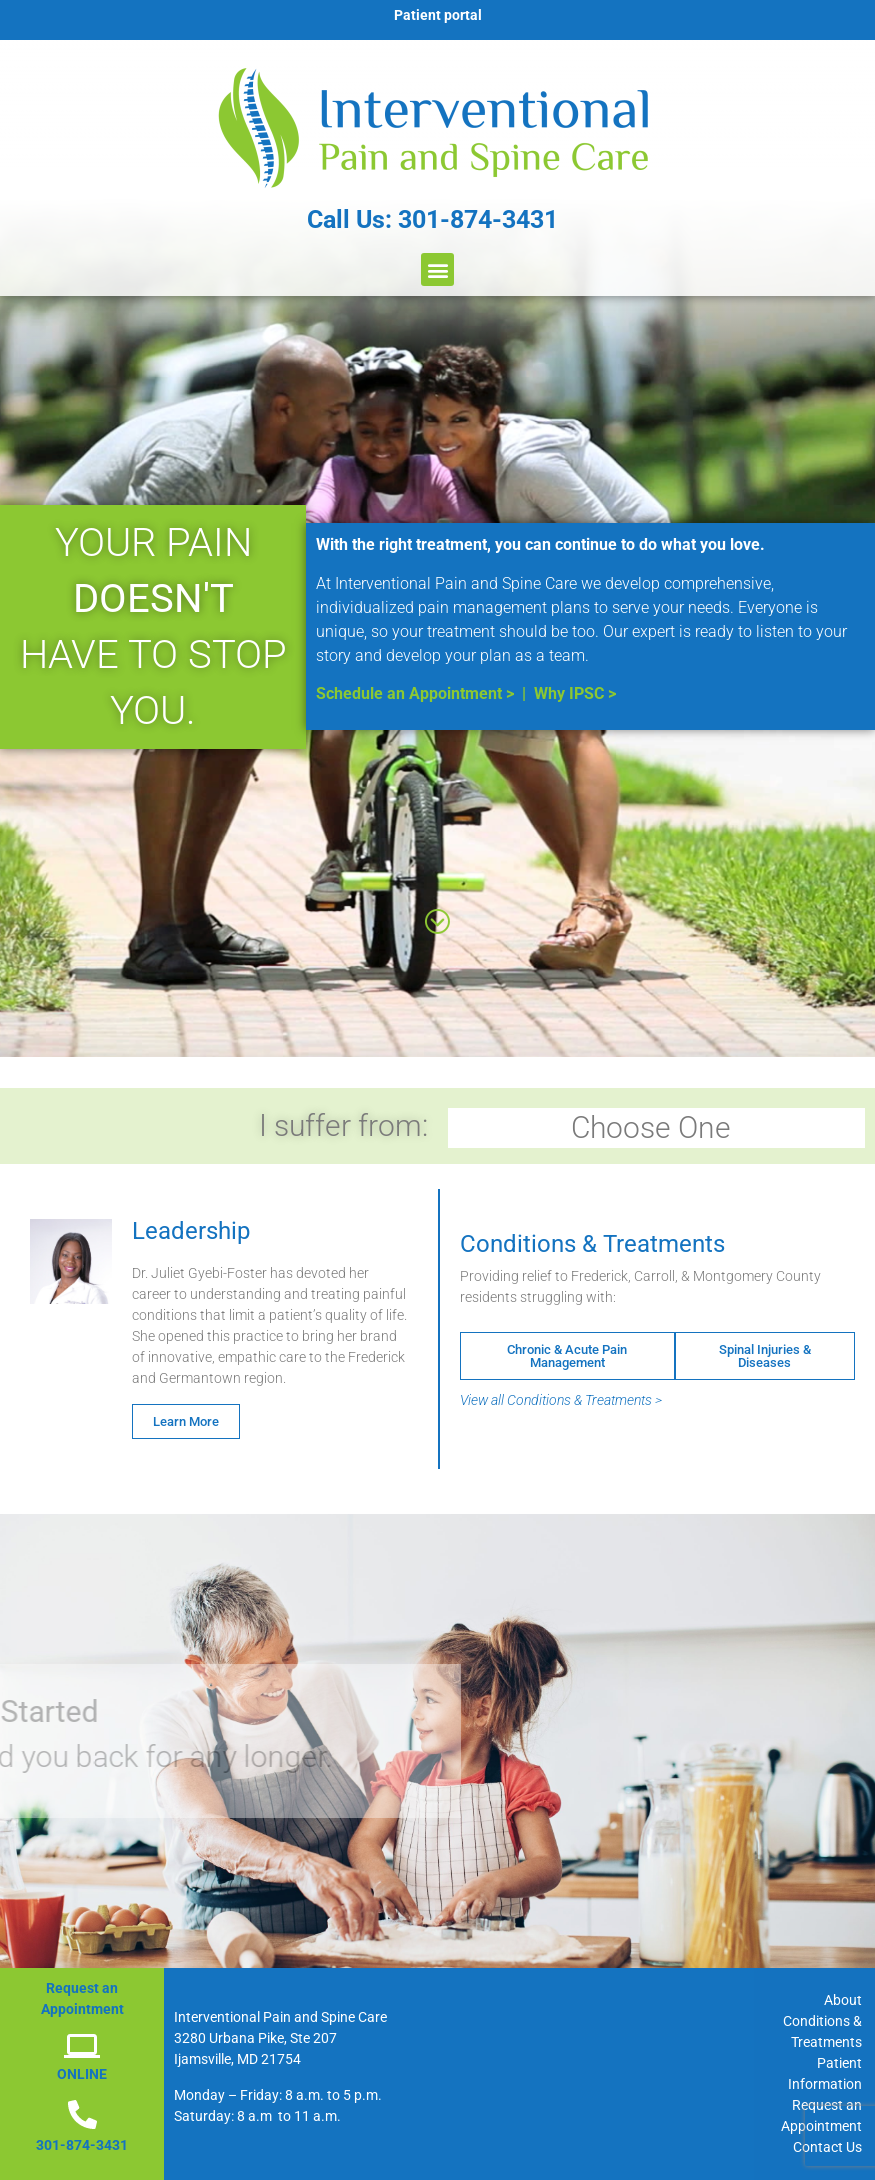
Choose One (656, 1127)
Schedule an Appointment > (415, 693)
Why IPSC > (575, 693)
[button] (437, 269)
